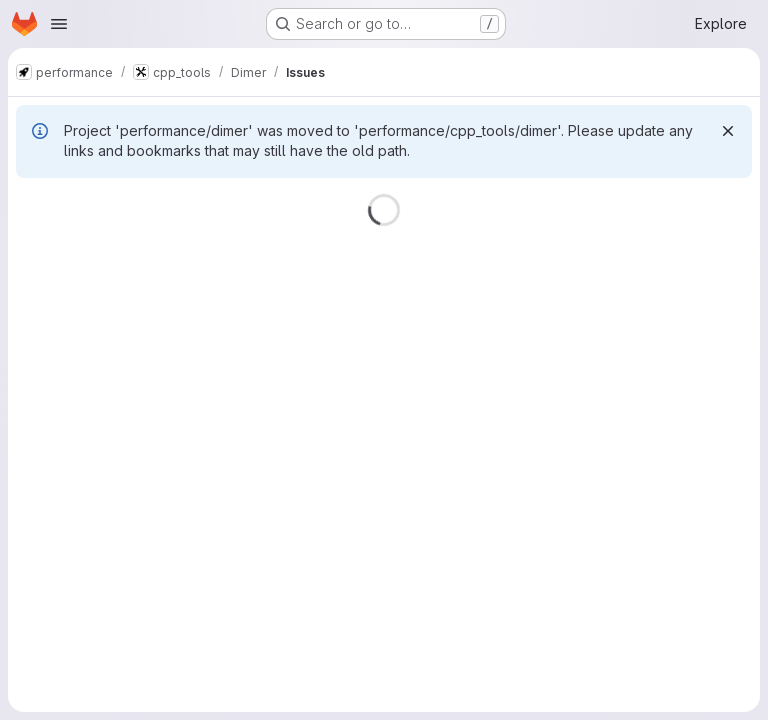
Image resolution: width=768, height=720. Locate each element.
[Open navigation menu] (59, 24)
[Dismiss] (728, 131)
